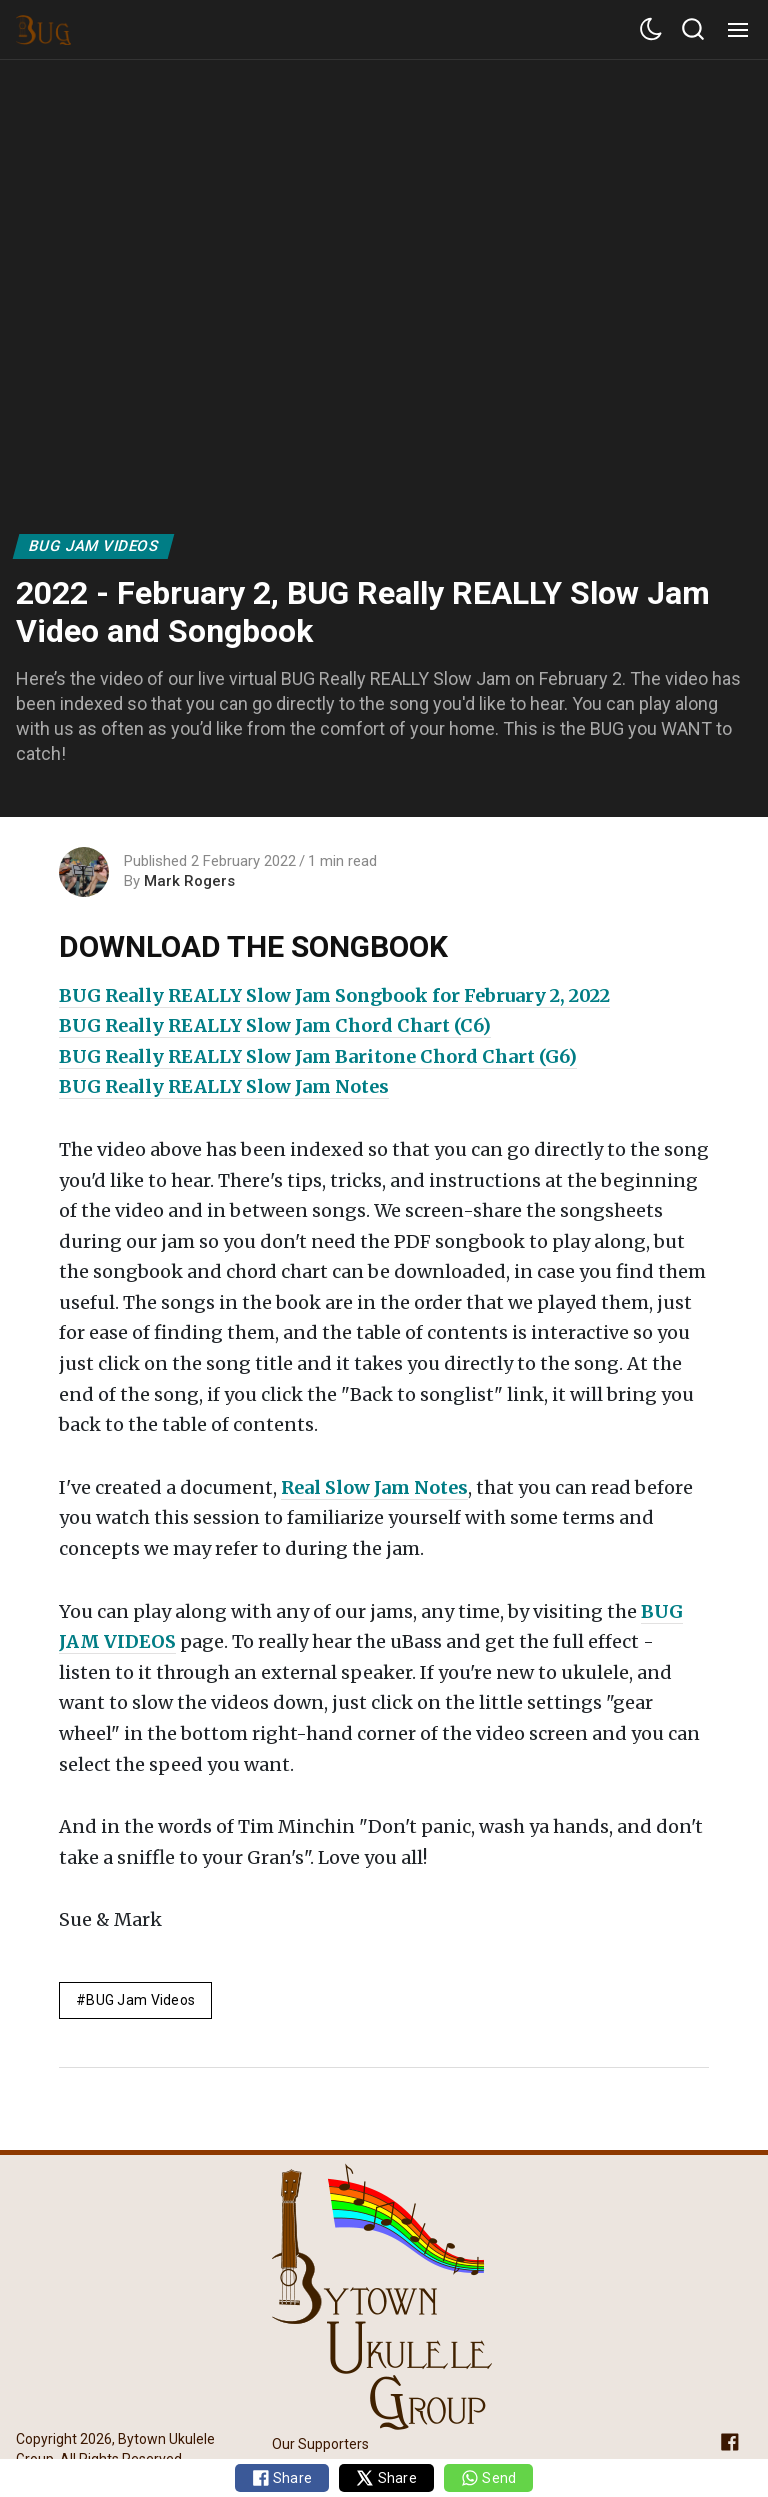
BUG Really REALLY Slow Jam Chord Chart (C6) (275, 1025)
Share (282, 2478)
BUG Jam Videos (94, 546)
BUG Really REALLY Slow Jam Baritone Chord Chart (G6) (318, 1056)
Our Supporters (320, 2444)
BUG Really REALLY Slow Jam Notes (224, 1086)
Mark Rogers (189, 881)
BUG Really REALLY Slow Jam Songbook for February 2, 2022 (334, 995)
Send (488, 2478)
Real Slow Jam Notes (374, 1487)
